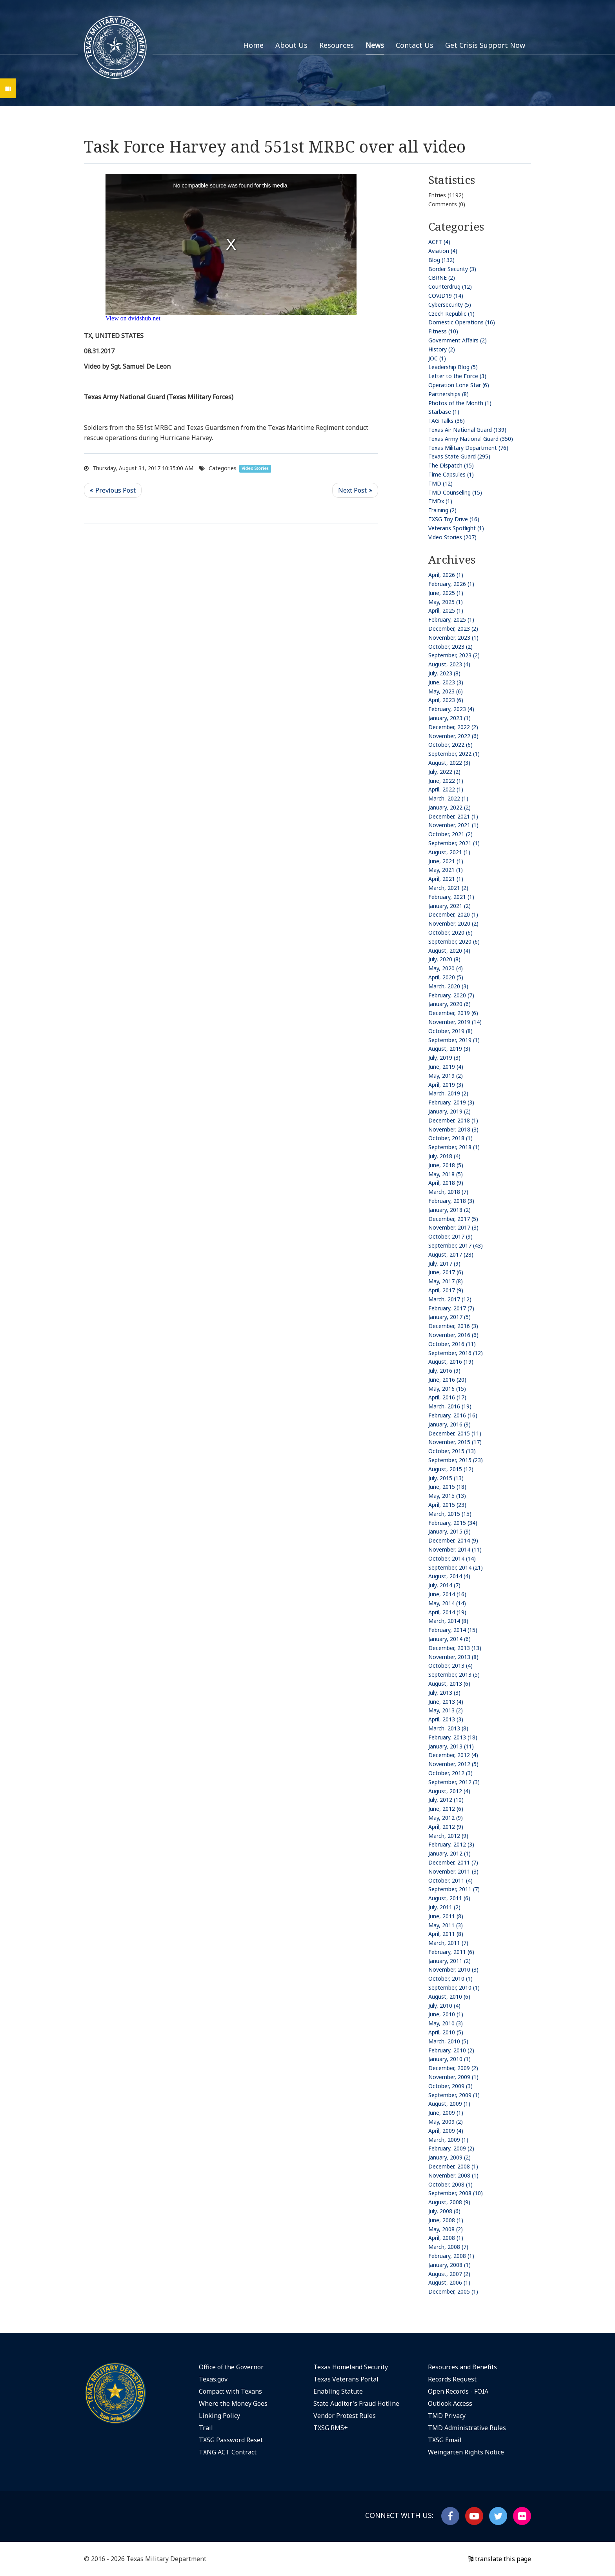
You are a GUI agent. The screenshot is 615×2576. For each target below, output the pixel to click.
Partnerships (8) (448, 394)
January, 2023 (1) (449, 718)
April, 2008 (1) (445, 2237)
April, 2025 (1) (445, 610)
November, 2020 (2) (453, 923)
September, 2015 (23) (455, 1460)
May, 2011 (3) (445, 1925)
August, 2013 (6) (449, 1683)
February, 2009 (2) (451, 2148)
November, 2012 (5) (453, 1764)
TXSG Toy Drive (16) (453, 519)
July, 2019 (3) (444, 1057)
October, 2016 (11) (452, 1344)
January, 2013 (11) (451, 1746)
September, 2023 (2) (454, 655)
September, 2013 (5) (454, 1674)
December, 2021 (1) (453, 816)
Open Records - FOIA (458, 2391)
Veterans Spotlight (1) (456, 528)
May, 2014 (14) (447, 1603)
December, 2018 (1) (453, 1120)
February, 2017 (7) (451, 1308)
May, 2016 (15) (447, 1388)
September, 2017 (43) (455, 1245)
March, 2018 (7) (448, 1191)
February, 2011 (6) (451, 1952)
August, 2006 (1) (449, 2282)
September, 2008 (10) (455, 2193)
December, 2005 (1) (453, 2291)
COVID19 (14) (445, 295)
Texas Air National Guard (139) (467, 429)
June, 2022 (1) (445, 780)
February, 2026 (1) (451, 584)
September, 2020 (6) (454, 941)
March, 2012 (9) (448, 1835)
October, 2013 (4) (450, 1665)
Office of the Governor (231, 2367)
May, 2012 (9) (445, 1817)
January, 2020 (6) (449, 1004)
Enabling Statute (338, 2391)
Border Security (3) (452, 269)
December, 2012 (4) (453, 1755)
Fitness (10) (443, 331)
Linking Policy (219, 2415)
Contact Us (414, 45)
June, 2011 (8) (445, 1916)
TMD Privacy (447, 2415)
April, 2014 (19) (447, 1612)
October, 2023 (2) (450, 646)
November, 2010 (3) (453, 1969)
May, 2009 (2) (445, 2121)
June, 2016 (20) (447, 1379)
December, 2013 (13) (454, 1648)
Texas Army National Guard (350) (470, 438)
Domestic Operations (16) (461, 322)
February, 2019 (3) (451, 1102)
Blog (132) (441, 260)
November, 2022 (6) (453, 736)
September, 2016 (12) (455, 1353)
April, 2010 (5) (445, 2032)
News (375, 45)
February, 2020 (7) (451, 995)
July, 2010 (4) (444, 2005)
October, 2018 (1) (450, 1138)
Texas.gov (213, 2379)
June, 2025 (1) (445, 593)
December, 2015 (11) (454, 1433)
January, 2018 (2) (449, 1209)
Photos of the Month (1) (459, 403)
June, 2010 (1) (445, 2014)
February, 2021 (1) (451, 897)
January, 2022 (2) (449, 807)
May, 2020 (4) (445, 968)
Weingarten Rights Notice (466, 2452)
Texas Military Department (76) (468, 447)
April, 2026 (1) (445, 575)
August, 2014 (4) (449, 1576)
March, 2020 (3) (448, 986)
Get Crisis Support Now (485, 45)
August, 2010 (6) (449, 1996)
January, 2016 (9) (449, 1424)
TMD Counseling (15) (455, 492)
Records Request (452, 2379)
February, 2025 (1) (451, 619)
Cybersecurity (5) (449, 304)
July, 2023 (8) (444, 673)
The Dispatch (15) (451, 465)
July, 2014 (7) (444, 1585)
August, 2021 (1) (449, 852)
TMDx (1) (440, 501)
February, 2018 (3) (451, 1200)
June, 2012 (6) (445, 1808)
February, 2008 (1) (451, 2255)
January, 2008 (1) (449, 2265)
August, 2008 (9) (449, 2202)
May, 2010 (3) (445, 2023)
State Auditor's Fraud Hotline (356, 2403)
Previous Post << (113, 490)
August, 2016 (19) (450, 1361)
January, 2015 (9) (449, 1531)
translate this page (499, 2558)
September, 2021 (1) (454, 843)
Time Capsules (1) (451, 474)
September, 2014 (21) (455, 1567)
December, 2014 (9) (453, 1540)
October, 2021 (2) (450, 834)
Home (253, 45)
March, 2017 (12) (449, 1299)
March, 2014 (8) (448, 1621)
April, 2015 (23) (447, 1504)
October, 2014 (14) (452, 1558)
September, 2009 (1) (454, 2095)
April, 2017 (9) (445, 1290)
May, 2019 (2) (445, 1075)
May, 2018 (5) (445, 1174)
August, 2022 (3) (449, 762)
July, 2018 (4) (444, 1156)
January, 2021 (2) (449, 906)
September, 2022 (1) (454, 753)
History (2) (441, 349)
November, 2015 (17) (455, 1442)
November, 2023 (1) (453, 637)
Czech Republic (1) (451, 313)
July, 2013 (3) (444, 1692)
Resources (336, 45)
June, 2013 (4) (445, 1701)
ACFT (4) (439, 242)
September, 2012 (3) (454, 1782)
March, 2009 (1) (448, 2139)
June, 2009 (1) (445, 2112)
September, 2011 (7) (454, 1889)
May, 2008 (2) (445, 2229)
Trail (206, 2427)
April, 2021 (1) (445, 878)
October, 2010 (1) (450, 1978)
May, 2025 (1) (445, 602)
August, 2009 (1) (449, 2103)
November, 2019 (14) (455, 1022)
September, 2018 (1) (454, 1147)
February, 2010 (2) (451, 2050)
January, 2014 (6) (449, 1639)
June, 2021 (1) (445, 861)
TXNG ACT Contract (228, 2452)
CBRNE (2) (441, 277)
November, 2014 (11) (455, 1549)
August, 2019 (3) (449, 1048)
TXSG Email (445, 2440)
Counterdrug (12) (450, 286)
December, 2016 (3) (453, 1326)
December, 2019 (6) (453, 1013)
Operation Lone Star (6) (458, 385)
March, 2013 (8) (448, 1728)
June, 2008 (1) (445, 2220)
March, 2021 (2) (448, 887)
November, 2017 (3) (453, 1227)
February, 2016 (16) (452, 1415)
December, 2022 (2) (453, 727)
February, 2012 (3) (451, 1844)
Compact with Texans (230, 2391)
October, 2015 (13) (452, 1451)
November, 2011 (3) (453, 1871)
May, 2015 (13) (447, 1495)
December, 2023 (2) (453, 628)
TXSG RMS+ (330, 2427)
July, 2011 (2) (444, 1907)
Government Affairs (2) (457, 340)
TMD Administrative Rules (467, 2427)
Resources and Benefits (462, 2367)
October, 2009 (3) (450, 2086)
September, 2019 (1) (454, 1040)
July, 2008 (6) (444, 2211)
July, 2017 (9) (444, 1263)
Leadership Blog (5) (453, 367)
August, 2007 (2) (449, 2274)
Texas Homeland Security (350, 2367)
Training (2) (442, 510)
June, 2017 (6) (445, 1272)
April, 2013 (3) (445, 1719)
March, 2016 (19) (449, 1406)
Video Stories (255, 468)
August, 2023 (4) (449, 664)
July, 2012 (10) (446, 1799)
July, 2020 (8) (444, 959)
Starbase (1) (443, 411)
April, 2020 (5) (445, 977)
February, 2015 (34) (452, 1522)
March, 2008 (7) (448, 2246)
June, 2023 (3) (445, 682)
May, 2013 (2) (445, 1710)
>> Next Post (355, 490)
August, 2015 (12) (450, 1469)
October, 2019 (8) (450, 1031)
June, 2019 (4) (445, 1066)
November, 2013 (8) (453, 1657)
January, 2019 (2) (449, 1111)
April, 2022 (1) (445, 789)
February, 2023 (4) (451, 709)
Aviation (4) (442, 251)
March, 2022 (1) (448, 798)
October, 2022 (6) (450, 744)
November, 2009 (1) (453, 2077)
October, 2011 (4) (450, 1880)
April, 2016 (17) (447, 1397)
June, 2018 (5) (445, 1165)
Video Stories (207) (452, 537)
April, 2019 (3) (445, 1084)
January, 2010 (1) (449, 2059)
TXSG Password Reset (231, 2440)
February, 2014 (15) (452, 1630)
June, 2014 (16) (447, 1594)
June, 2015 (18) (447, 1486)
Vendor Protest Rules (344, 2415)
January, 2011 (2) (449, 1961)
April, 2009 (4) (445, 2130)
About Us (291, 45)
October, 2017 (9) (450, 1236)
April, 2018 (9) (445, 1182)
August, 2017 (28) (450, 1254)
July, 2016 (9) (444, 1370)
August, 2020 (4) (449, 950)
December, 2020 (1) (453, 914)
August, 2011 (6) (449, 1898)
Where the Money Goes (233, 2403)
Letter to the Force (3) (457, 376)
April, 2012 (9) (445, 1826)
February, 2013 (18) (452, 1737)
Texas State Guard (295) (459, 456)
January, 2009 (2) (449, 2157)
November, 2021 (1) (453, 825)
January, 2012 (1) (449, 1853)
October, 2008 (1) (450, 2184)
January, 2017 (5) (449, 1317)
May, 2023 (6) (445, 691)
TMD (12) (440, 483)
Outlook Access (450, 2403)
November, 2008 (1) (453, 2175)
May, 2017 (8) (445, 1281)
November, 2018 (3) (453, 1129)
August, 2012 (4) (449, 1791)
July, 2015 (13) (446, 1478)
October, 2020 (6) (450, 932)
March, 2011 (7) (448, 1943)
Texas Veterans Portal (345, 2379)
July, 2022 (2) (444, 771)
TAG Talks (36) (446, 420)
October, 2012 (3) (450, 1773)
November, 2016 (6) (453, 1335)
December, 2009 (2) (453, 2068)
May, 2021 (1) (445, 869)
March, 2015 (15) (449, 1513)
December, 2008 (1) (453, 2166)
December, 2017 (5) (453, 1219)
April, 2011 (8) (445, 1933)
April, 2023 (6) (445, 700)
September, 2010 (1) (454, 1987)
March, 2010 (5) (448, 2041)
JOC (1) (437, 358)
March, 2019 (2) (448, 1093)
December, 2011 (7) (453, 1862)
